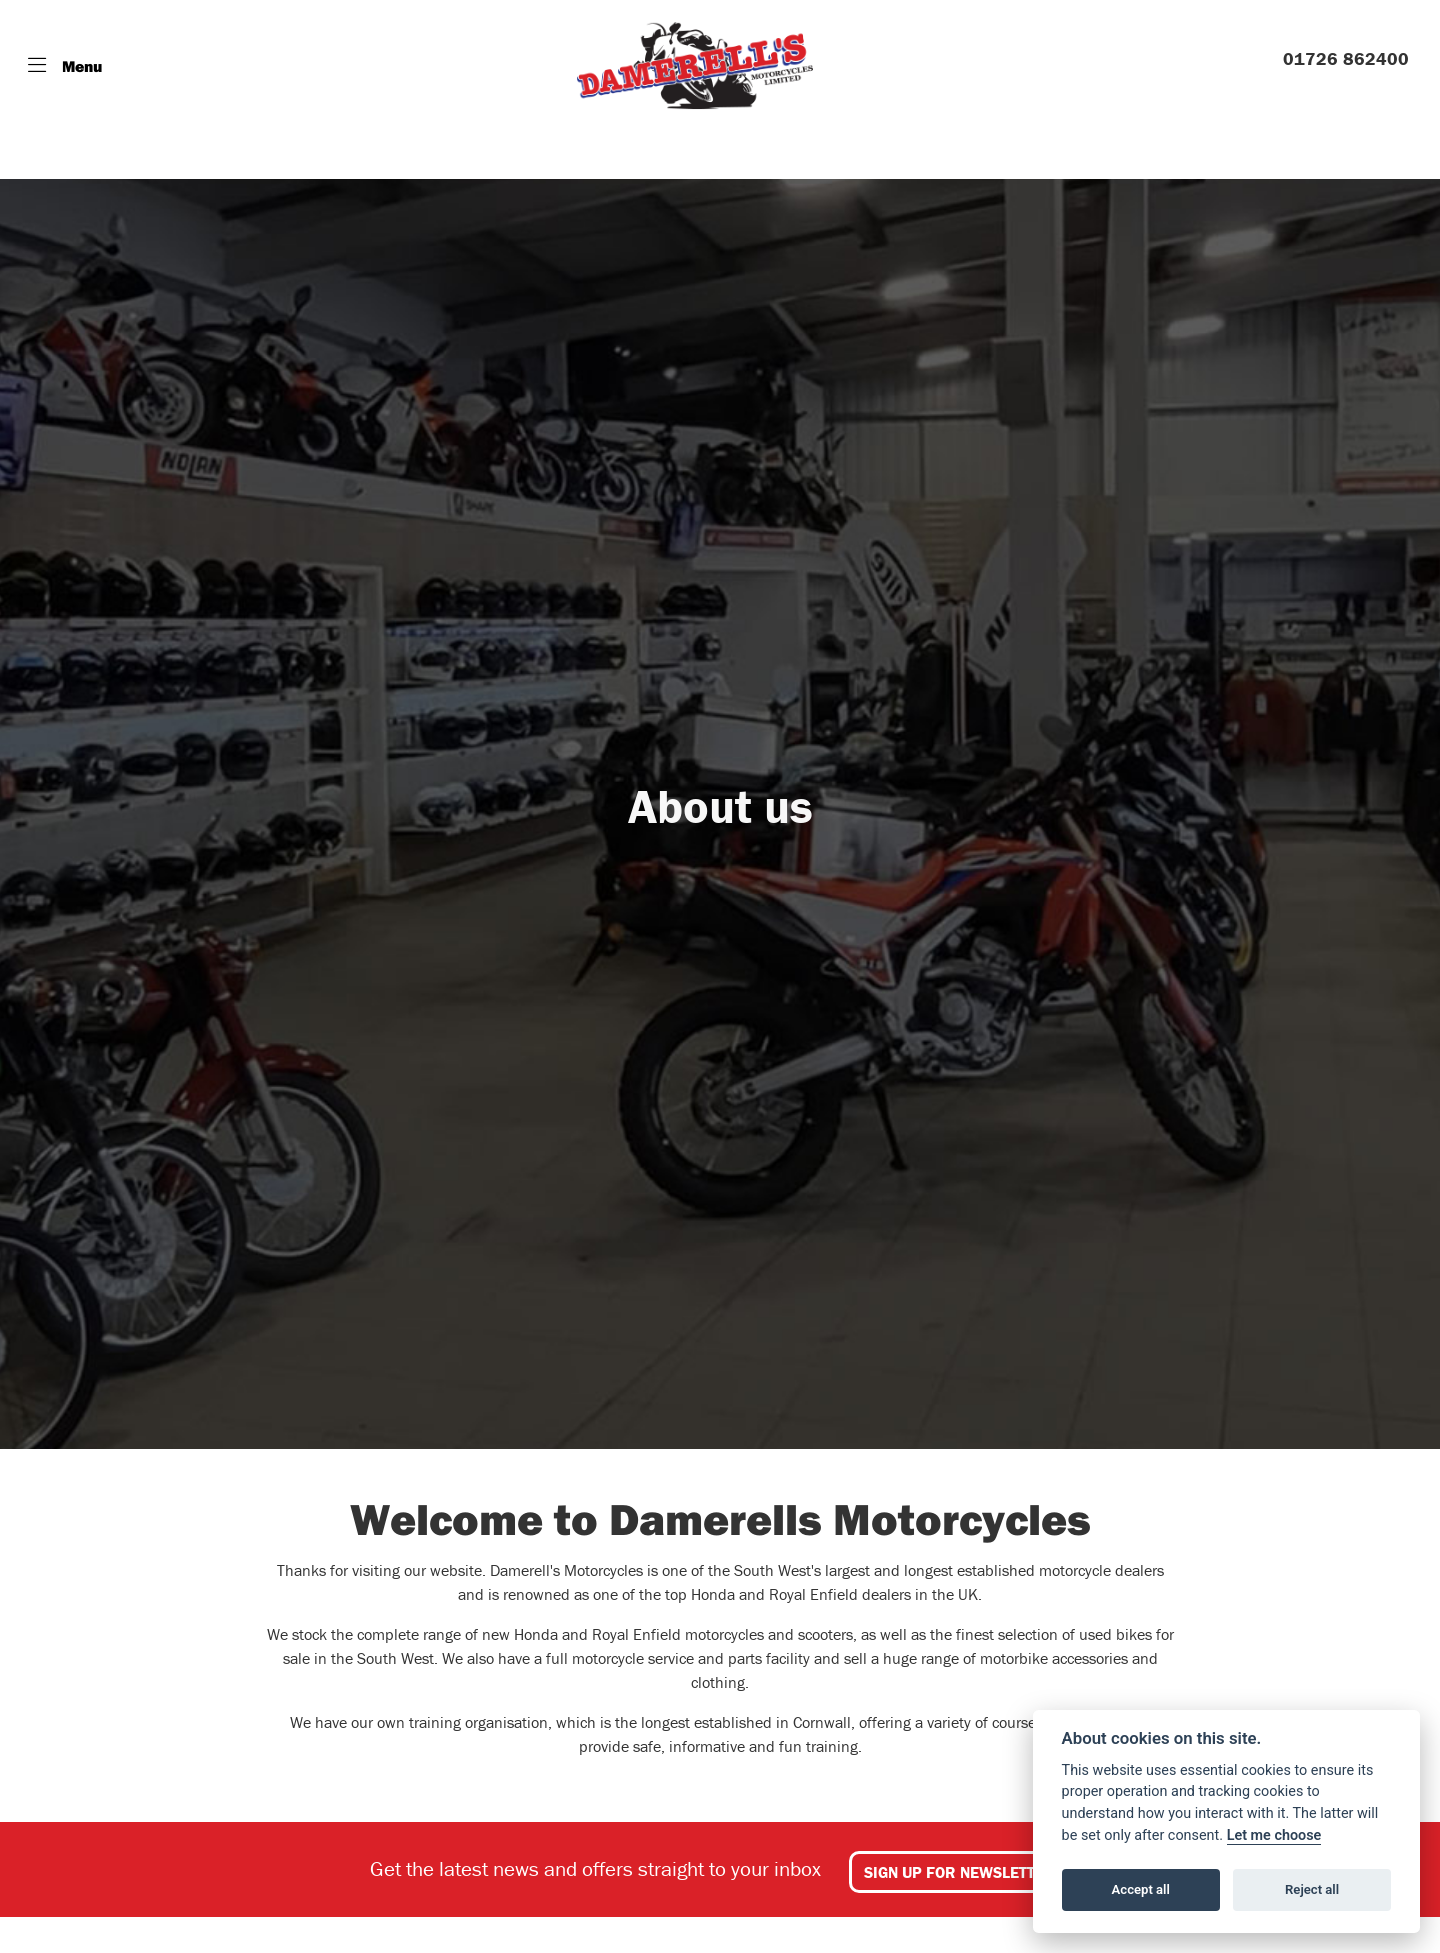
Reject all (1312, 1889)
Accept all (1141, 1889)
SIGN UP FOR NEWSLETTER (959, 1872)
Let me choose (1274, 1835)
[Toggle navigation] (65, 66)
